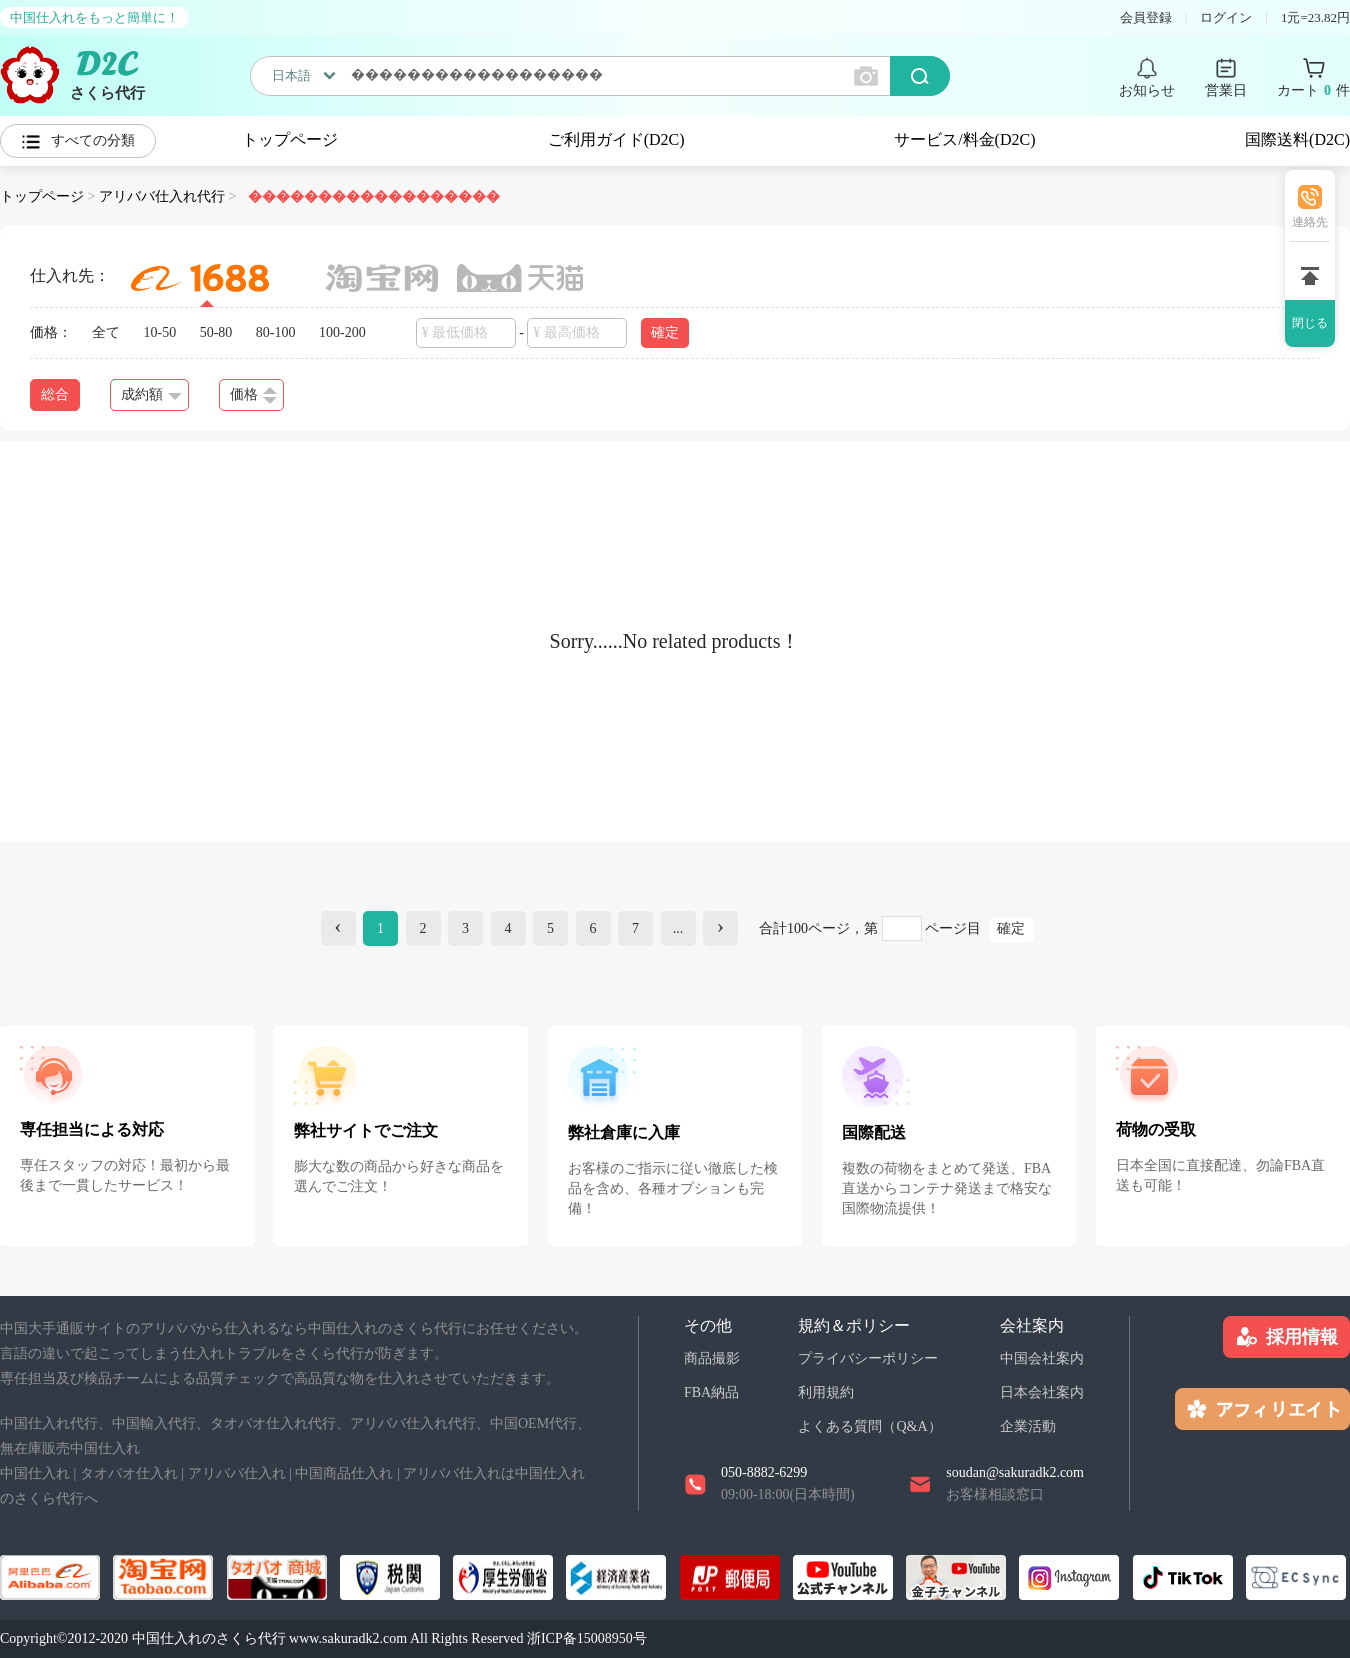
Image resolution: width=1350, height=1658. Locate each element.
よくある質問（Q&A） (869, 1426)
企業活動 (1028, 1426)
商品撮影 (712, 1358)
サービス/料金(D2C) (964, 139)
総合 (55, 394)
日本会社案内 (1042, 1392)
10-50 (160, 332)
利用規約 (826, 1392)
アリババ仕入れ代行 (162, 196)
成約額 (151, 394)
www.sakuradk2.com (348, 1638)
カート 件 (1313, 91)
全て (106, 332)
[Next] (720, 928)
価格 (253, 395)
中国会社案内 (1042, 1358)
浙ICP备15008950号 (587, 1638)
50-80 (216, 332)
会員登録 (1146, 17)
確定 (665, 332)
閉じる (1310, 323)
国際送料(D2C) (1297, 139)
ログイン (1226, 17)
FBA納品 (711, 1392)
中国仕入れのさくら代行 (209, 1638)
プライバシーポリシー (868, 1358)
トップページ (290, 139)
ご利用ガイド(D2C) (616, 139)
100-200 (342, 332)
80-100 (276, 332)
